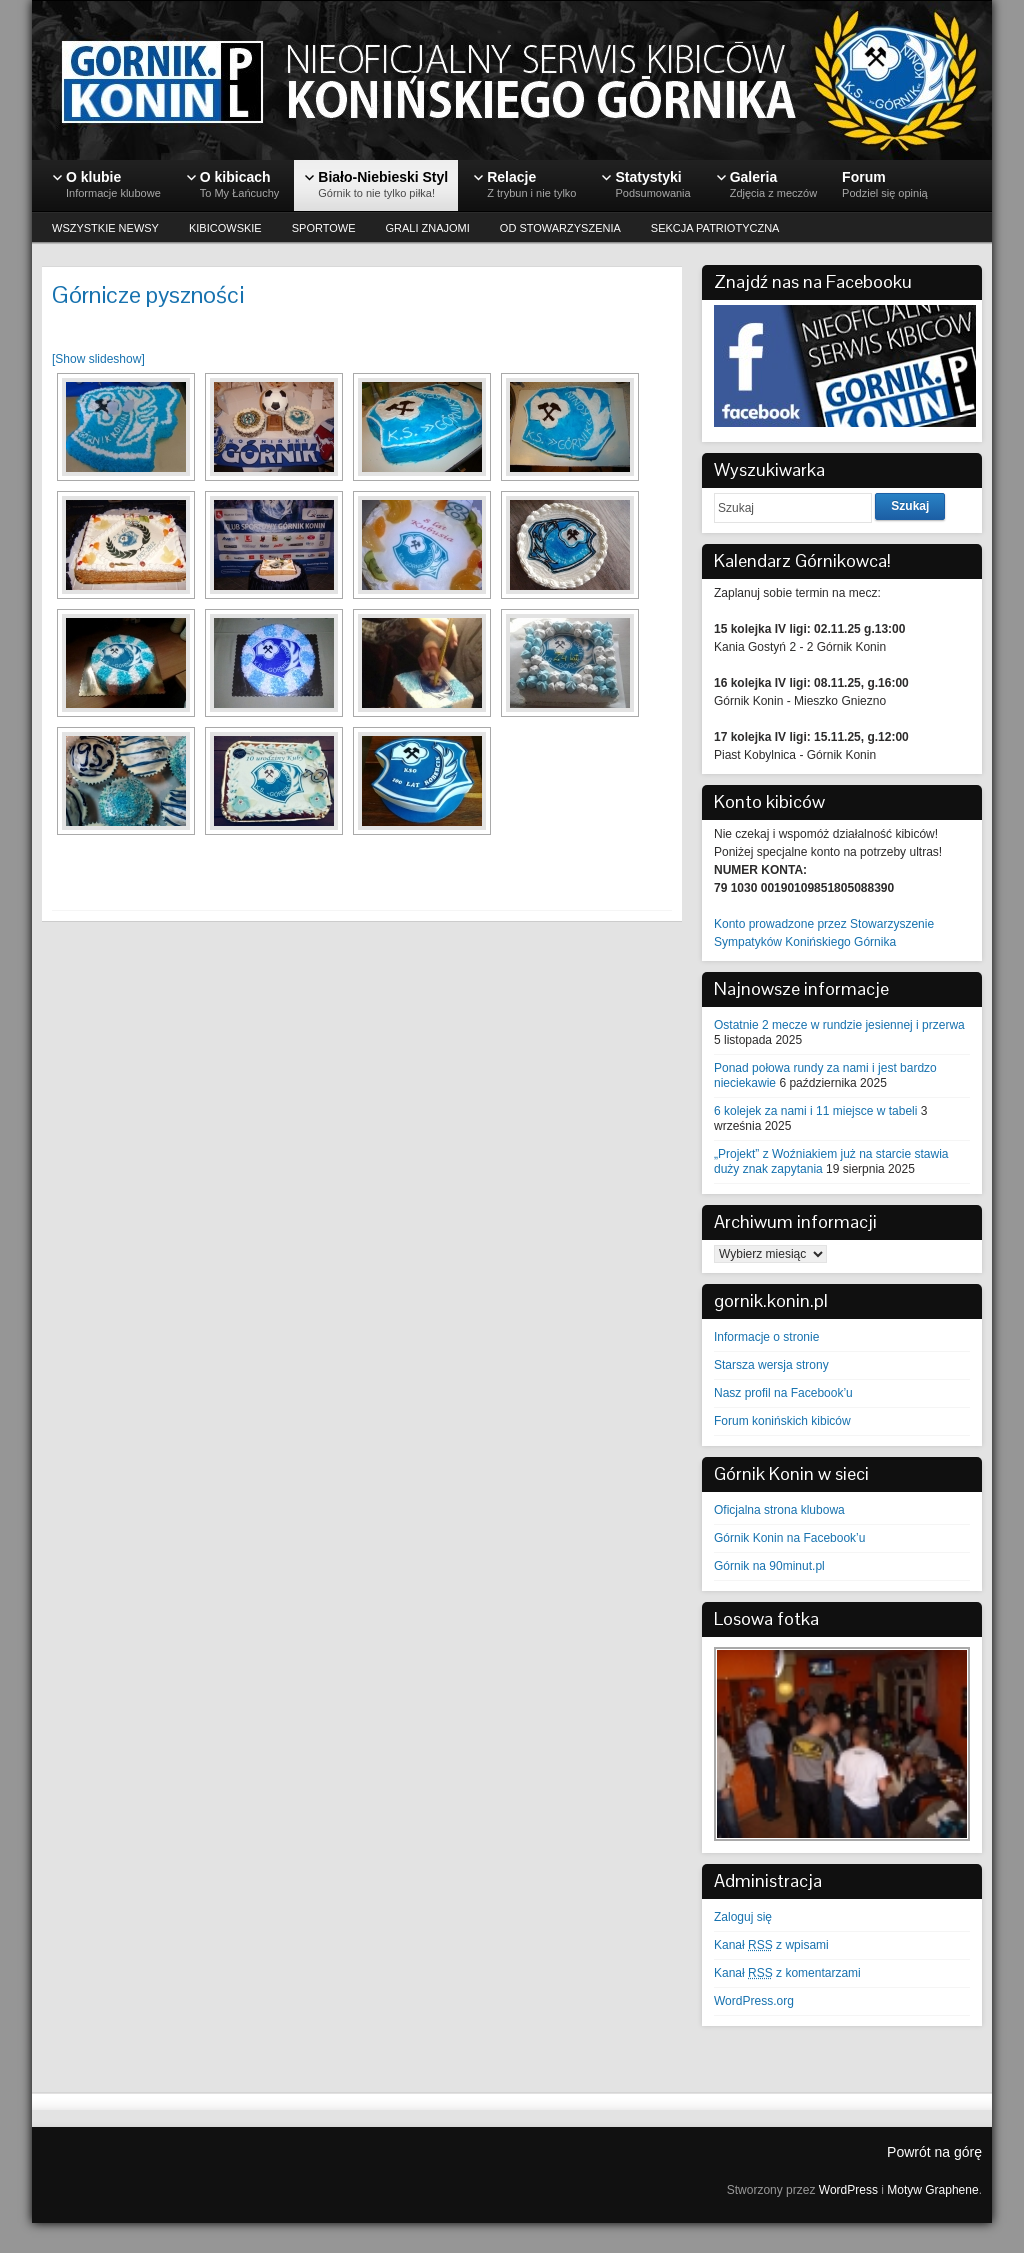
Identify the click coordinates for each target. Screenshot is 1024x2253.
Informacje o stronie (766, 1337)
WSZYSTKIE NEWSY (105, 228)
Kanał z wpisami (771, 1945)
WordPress (848, 2190)
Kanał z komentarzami (787, 1973)
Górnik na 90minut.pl (769, 1566)
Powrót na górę (934, 2152)
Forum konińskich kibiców (782, 1421)
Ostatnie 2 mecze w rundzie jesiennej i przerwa (839, 1025)
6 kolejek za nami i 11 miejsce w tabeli (815, 1111)
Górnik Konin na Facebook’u (789, 1538)
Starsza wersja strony (771, 1365)
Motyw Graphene (932, 2190)
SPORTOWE (324, 228)
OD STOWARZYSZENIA (560, 228)
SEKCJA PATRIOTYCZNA (715, 228)
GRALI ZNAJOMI (428, 228)
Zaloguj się (743, 1917)
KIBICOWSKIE (225, 228)
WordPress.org (754, 2001)
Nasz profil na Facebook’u (783, 1393)
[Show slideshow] (98, 359)
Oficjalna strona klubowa (779, 1510)
